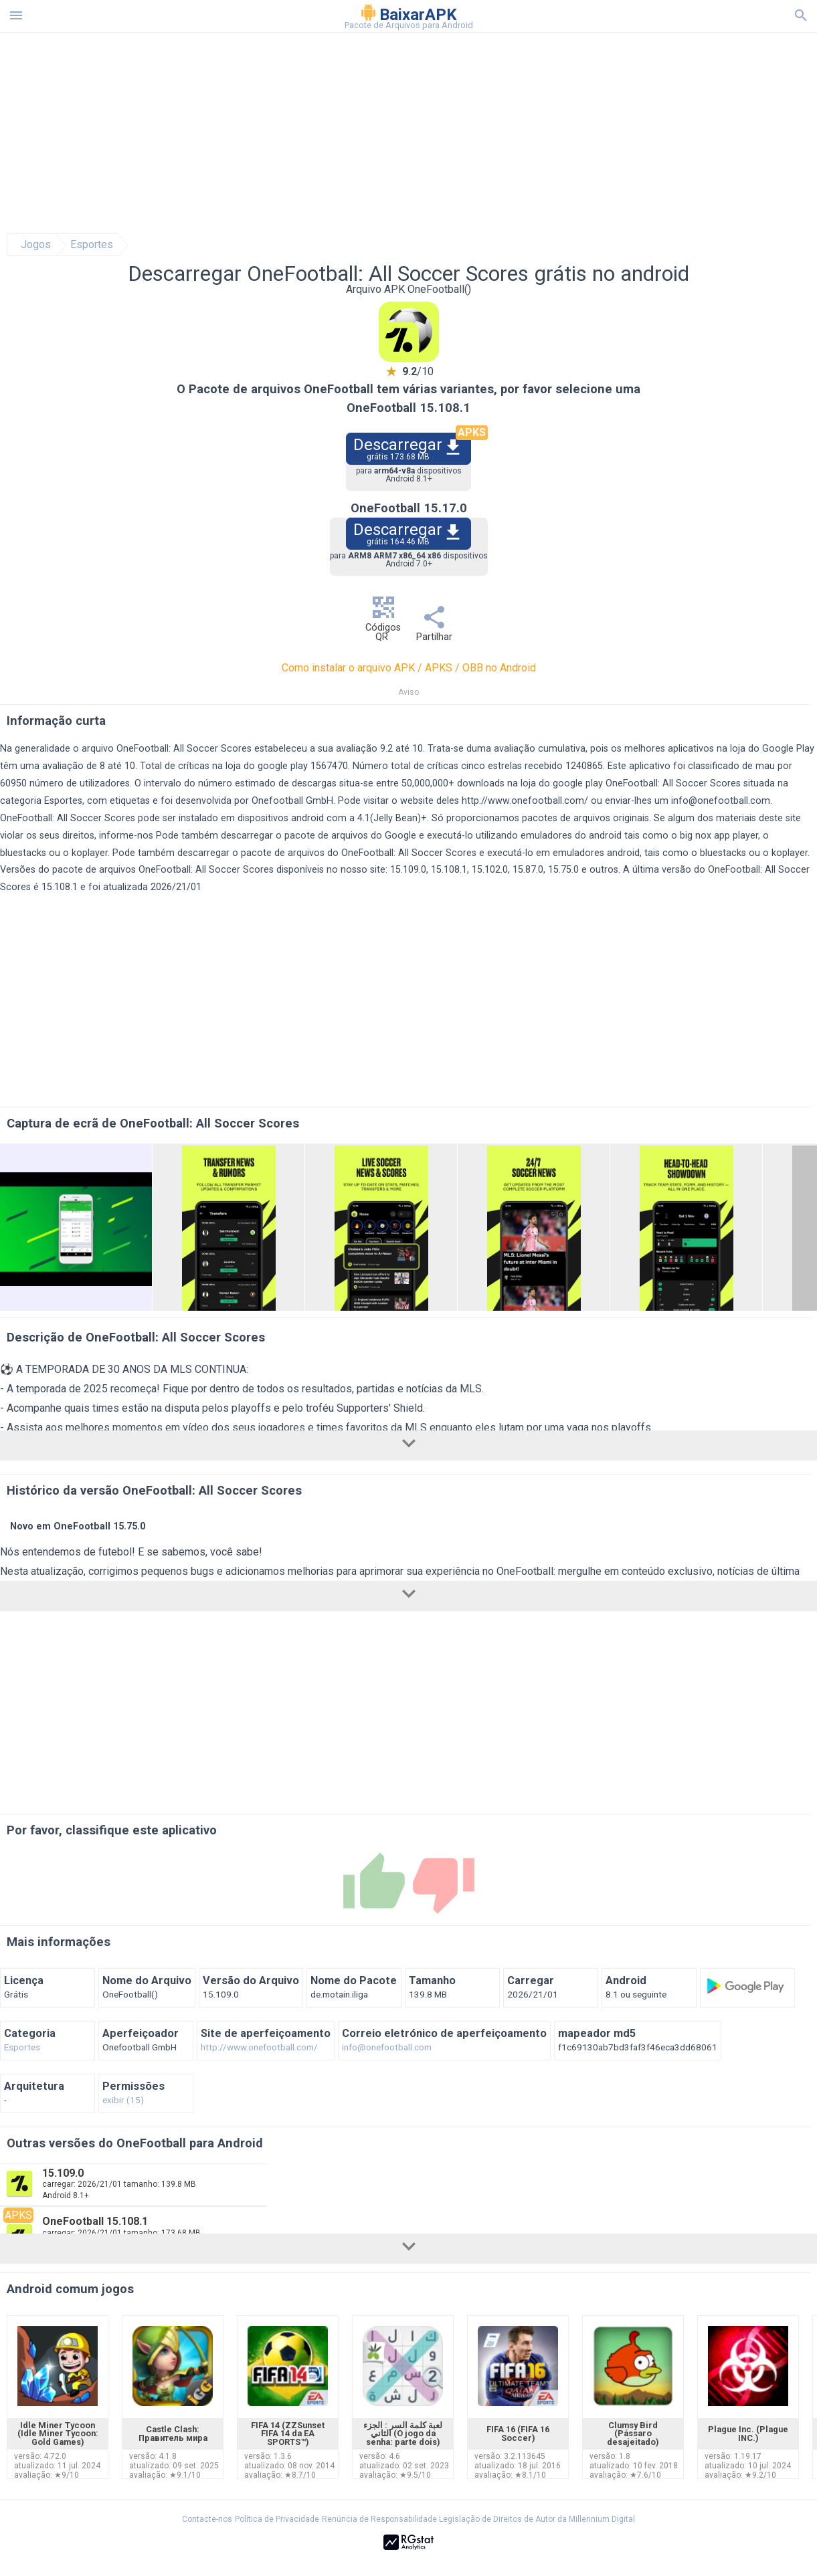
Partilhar (434, 627)
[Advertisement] (489, 133)
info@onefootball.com (720, 801)
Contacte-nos (207, 2519)
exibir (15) (123, 2100)
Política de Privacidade (277, 2519)
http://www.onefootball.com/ (525, 801)
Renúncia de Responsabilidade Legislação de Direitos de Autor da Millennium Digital (478, 2519)
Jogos (36, 244)
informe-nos (126, 835)
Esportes (91, 244)
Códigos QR (383, 622)
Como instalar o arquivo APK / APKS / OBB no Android (409, 667)
